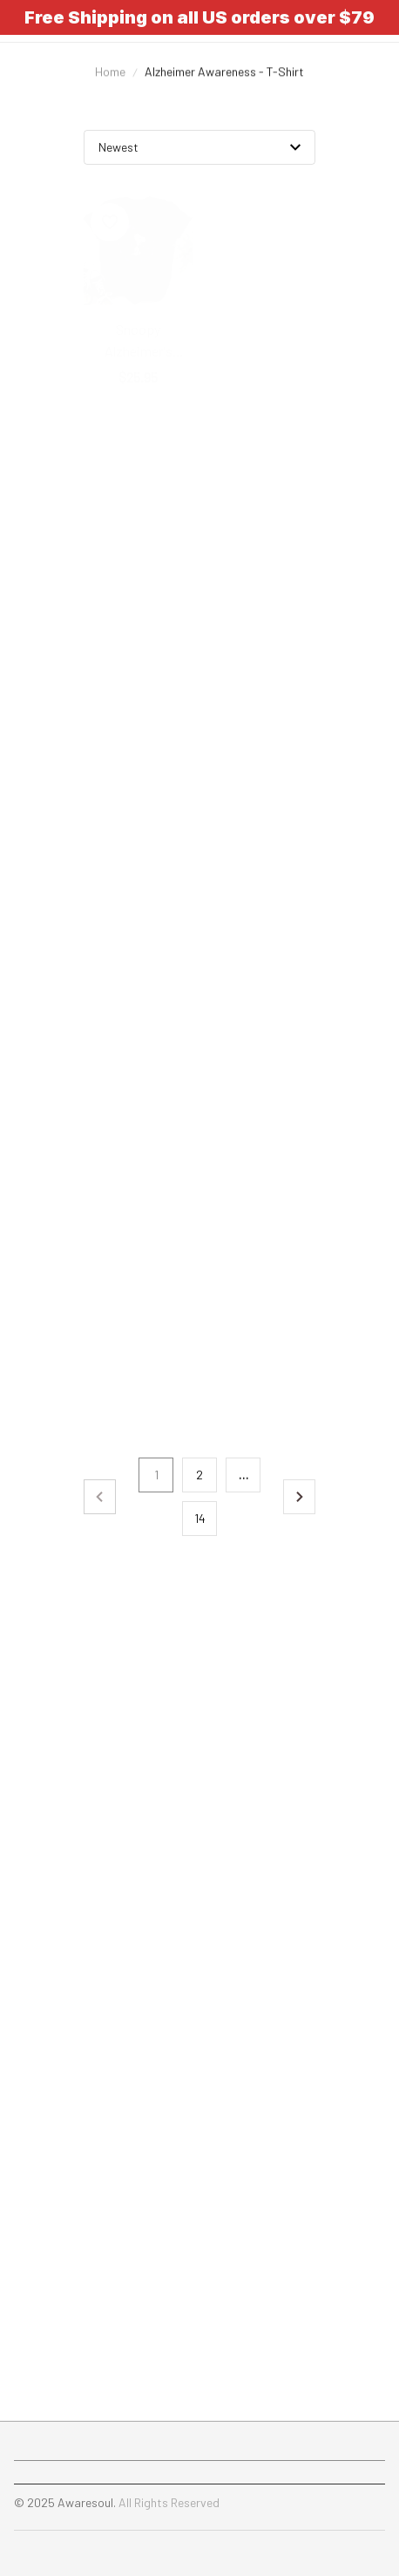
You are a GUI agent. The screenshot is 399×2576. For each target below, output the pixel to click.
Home (110, 85)
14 (200, 1518)
